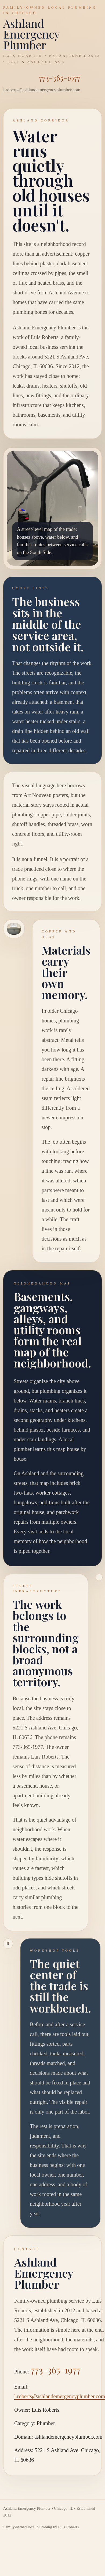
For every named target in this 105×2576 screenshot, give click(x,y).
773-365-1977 (59, 78)
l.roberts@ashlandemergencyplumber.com (59, 2396)
